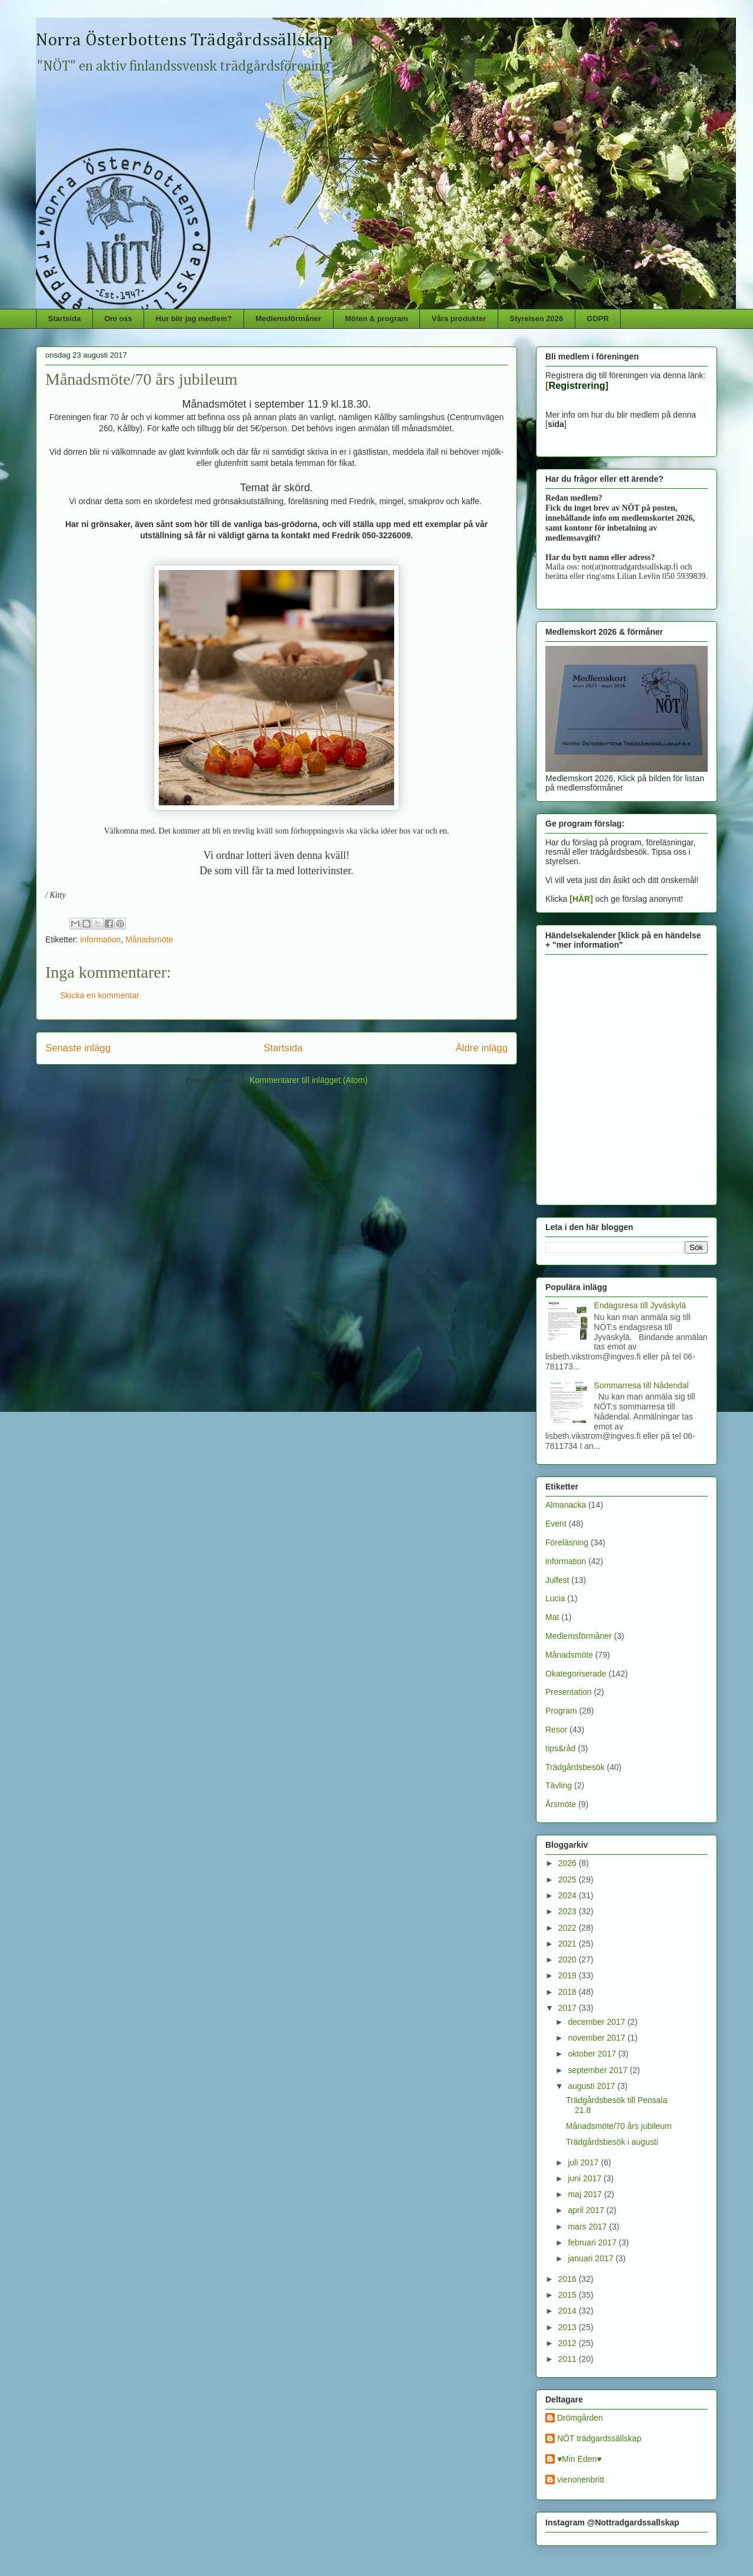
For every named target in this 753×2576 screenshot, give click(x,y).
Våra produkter (459, 318)
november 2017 (597, 2037)
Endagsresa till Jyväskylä (640, 1305)
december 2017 (597, 2022)
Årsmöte (560, 1804)
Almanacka (565, 1504)
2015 (568, 2295)
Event (556, 1523)
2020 (568, 1959)
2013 (568, 2327)
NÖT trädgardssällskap (599, 2438)
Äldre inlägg (481, 1048)
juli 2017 (584, 2162)
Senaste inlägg (78, 1048)
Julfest (557, 1580)
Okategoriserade (576, 1673)
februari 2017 (593, 2242)
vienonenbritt (580, 2479)
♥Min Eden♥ (579, 2459)
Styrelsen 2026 (536, 318)
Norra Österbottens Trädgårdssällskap (184, 40)
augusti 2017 (592, 2086)
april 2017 (587, 2210)
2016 (568, 2279)
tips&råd (560, 1748)
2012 (568, 2343)
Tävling (558, 1785)
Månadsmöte (149, 939)
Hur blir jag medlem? (194, 318)
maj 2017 (586, 2194)
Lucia (555, 1598)
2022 (568, 1927)
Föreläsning (566, 1542)
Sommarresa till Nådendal (641, 1385)
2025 (568, 1879)
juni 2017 (586, 2178)
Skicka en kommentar (99, 995)
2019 (568, 1975)
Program (561, 1710)
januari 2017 (591, 2258)
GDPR (598, 318)
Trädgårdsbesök (575, 1767)
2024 (568, 1895)
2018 (568, 1992)
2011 (568, 2359)
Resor (556, 1729)
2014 (568, 2310)
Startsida (64, 318)
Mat (552, 1617)
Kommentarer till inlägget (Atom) (308, 1080)
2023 (568, 1911)
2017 (568, 2007)
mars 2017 (588, 2226)
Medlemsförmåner (288, 318)
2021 (568, 1943)
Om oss (118, 318)
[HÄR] (581, 899)
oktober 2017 (593, 2053)
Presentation (568, 1692)
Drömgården (580, 2417)
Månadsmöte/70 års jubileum (619, 2126)
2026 (568, 1863)
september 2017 (598, 2070)
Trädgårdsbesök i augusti (612, 2142)
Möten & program (376, 318)
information (100, 939)
